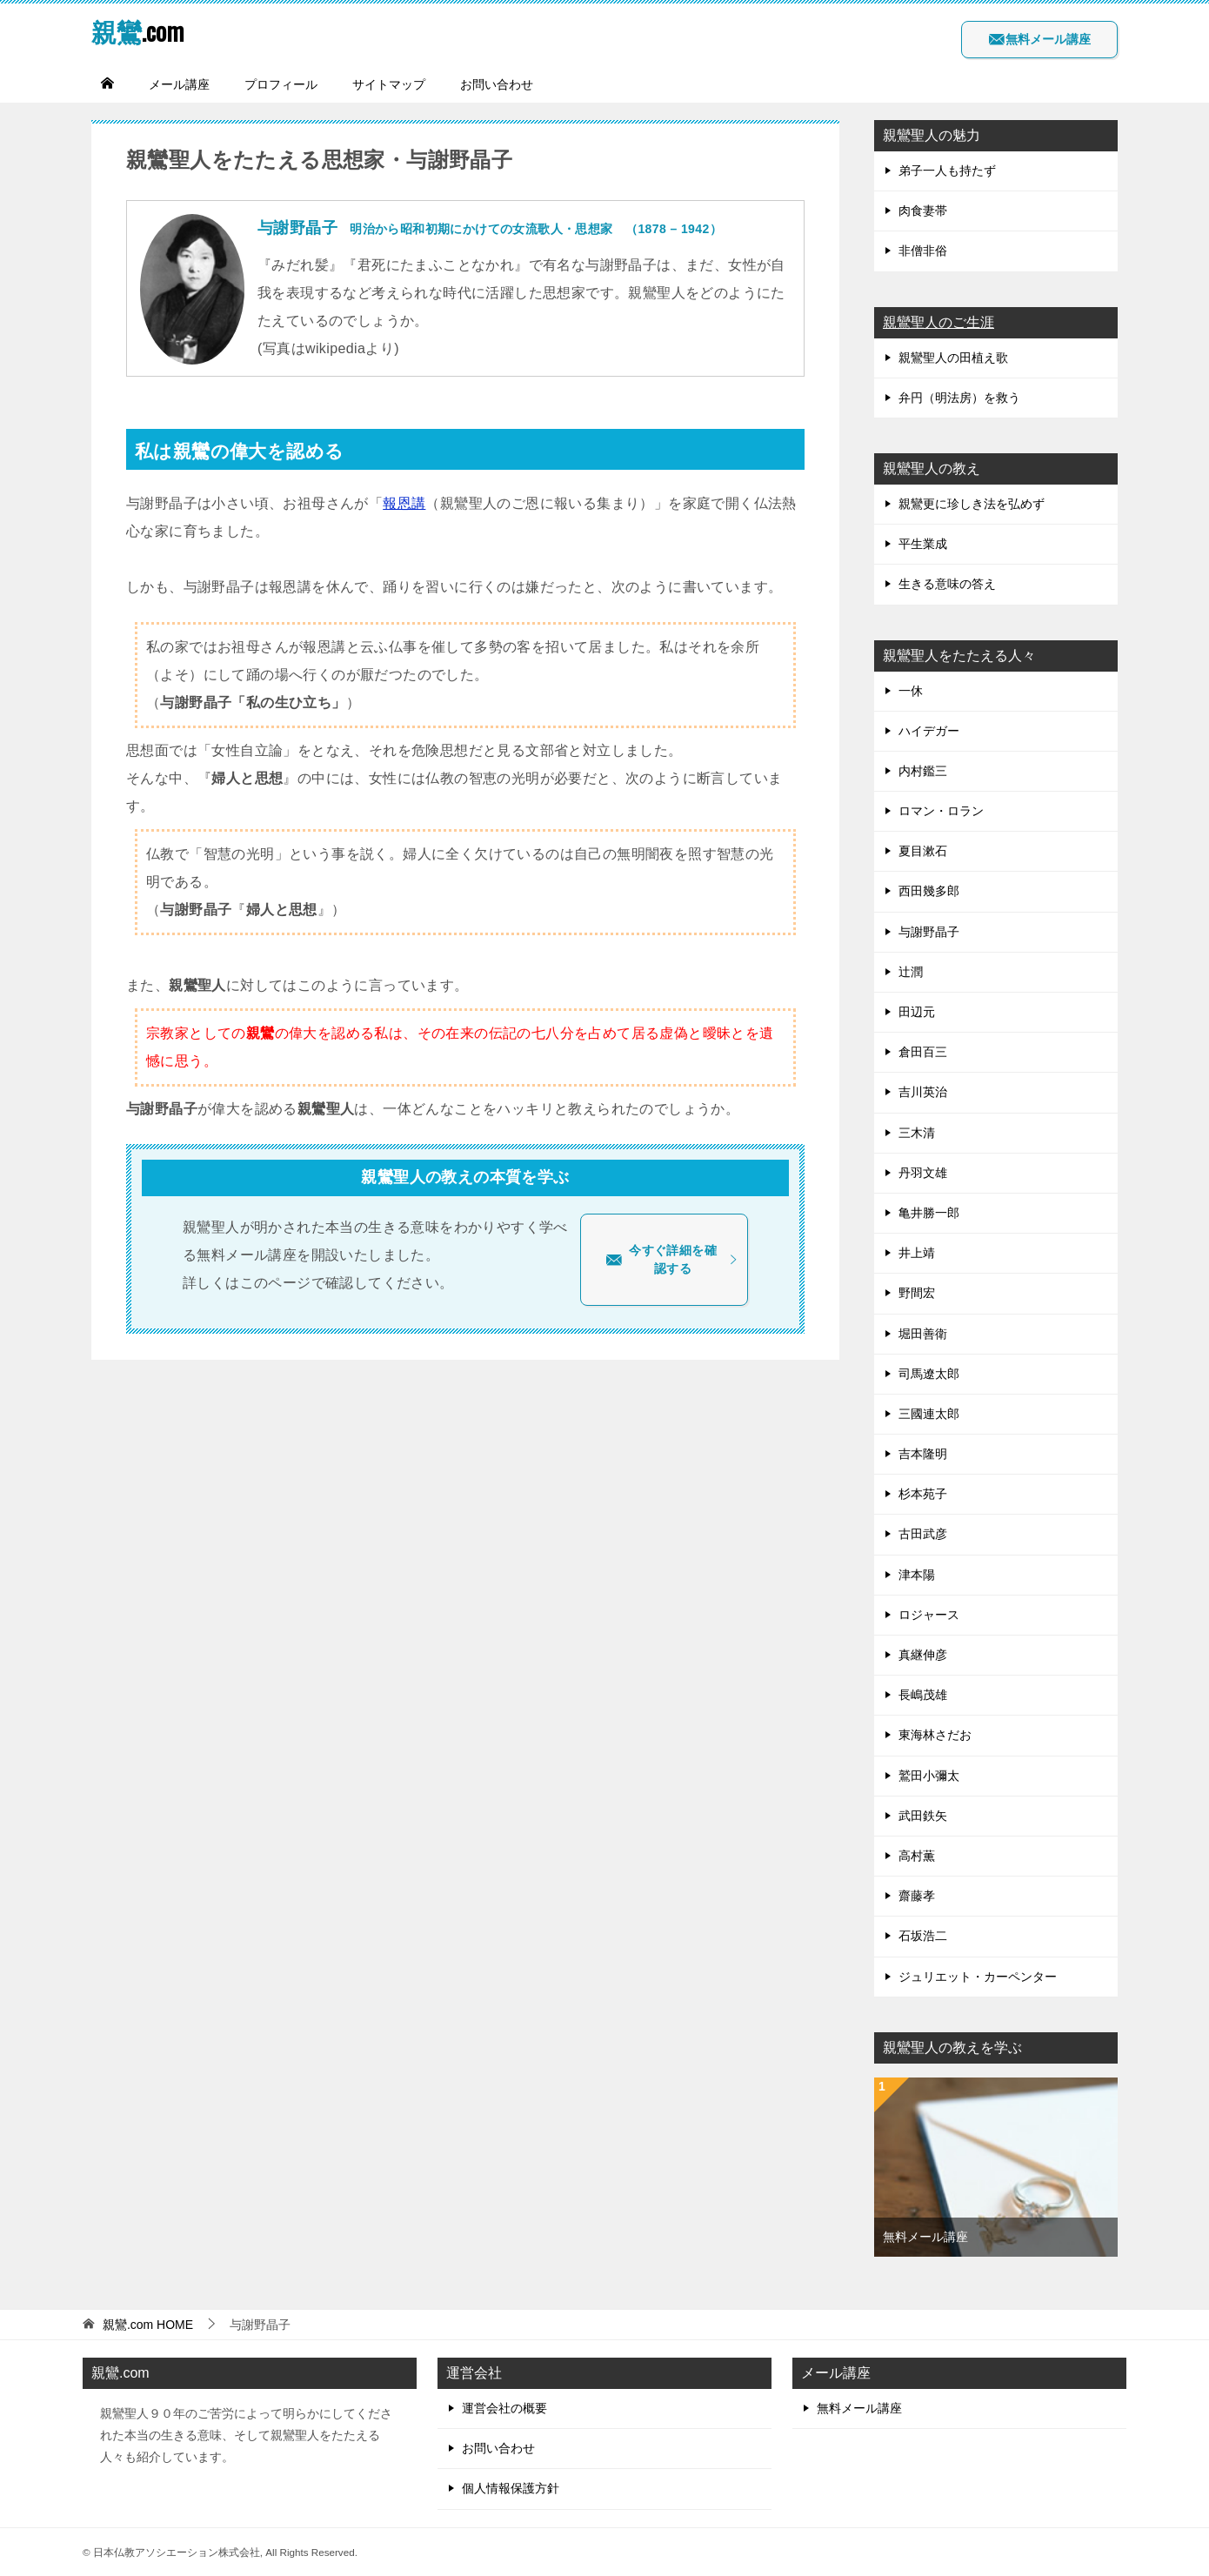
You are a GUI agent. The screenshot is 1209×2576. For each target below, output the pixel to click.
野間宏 (916, 1293)
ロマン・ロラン (941, 811)
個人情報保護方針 (510, 2488)
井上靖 (916, 1253)
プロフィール (280, 84)
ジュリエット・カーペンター (977, 1977)
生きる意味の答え (947, 584)
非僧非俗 (922, 251)
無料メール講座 (1039, 39)
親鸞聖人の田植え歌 (953, 358)
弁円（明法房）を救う (959, 398)
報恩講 (404, 503)
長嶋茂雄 (922, 1695)
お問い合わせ (496, 84)
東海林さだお (935, 1735)
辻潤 (910, 972)
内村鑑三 (922, 771)
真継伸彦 (922, 1655)
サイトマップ (388, 84)
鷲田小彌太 (928, 1776)
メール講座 (179, 84)
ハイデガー (928, 731)
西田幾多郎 (928, 891)
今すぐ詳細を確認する (671, 1259)
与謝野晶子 (928, 932)
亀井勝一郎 (928, 1213)
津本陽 (916, 1575)
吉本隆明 (922, 1454)
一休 (910, 691)
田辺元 (916, 1012)
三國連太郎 (928, 1414)
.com (139, 30)
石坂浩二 (922, 1936)
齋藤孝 (916, 1896)
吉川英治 (922, 1092)
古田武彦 (922, 1534)
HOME (148, 2325)
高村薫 (916, 1856)
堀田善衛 (922, 1334)
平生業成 (922, 544)
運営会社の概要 (504, 2408)
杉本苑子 (922, 1494)
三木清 (916, 1133)
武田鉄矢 (922, 1816)
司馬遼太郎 (928, 1374)
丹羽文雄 (922, 1173)
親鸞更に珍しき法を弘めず (971, 504)
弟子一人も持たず (947, 170)
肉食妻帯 (922, 210)
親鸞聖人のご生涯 (938, 322)
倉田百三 (922, 1052)
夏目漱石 (922, 851)
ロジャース (928, 1615)
